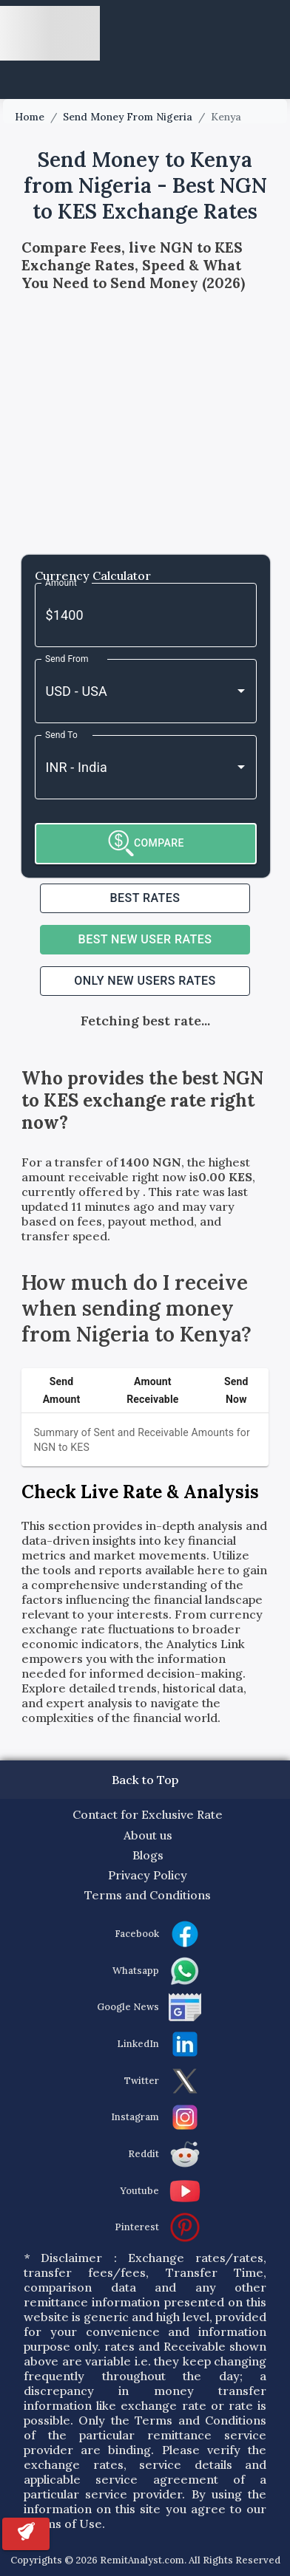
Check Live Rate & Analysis (140, 1491)
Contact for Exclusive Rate (147, 1814)
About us (148, 1835)
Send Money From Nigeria (127, 117)
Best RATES (145, 898)
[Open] (241, 690)
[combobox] (125, 691)
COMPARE (146, 843)
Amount (61, 582)
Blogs (147, 1855)
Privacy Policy (147, 1875)
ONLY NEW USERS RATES (144, 981)
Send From (67, 658)
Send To (61, 734)
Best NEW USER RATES (145, 939)
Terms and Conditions (147, 1894)
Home (29, 117)
